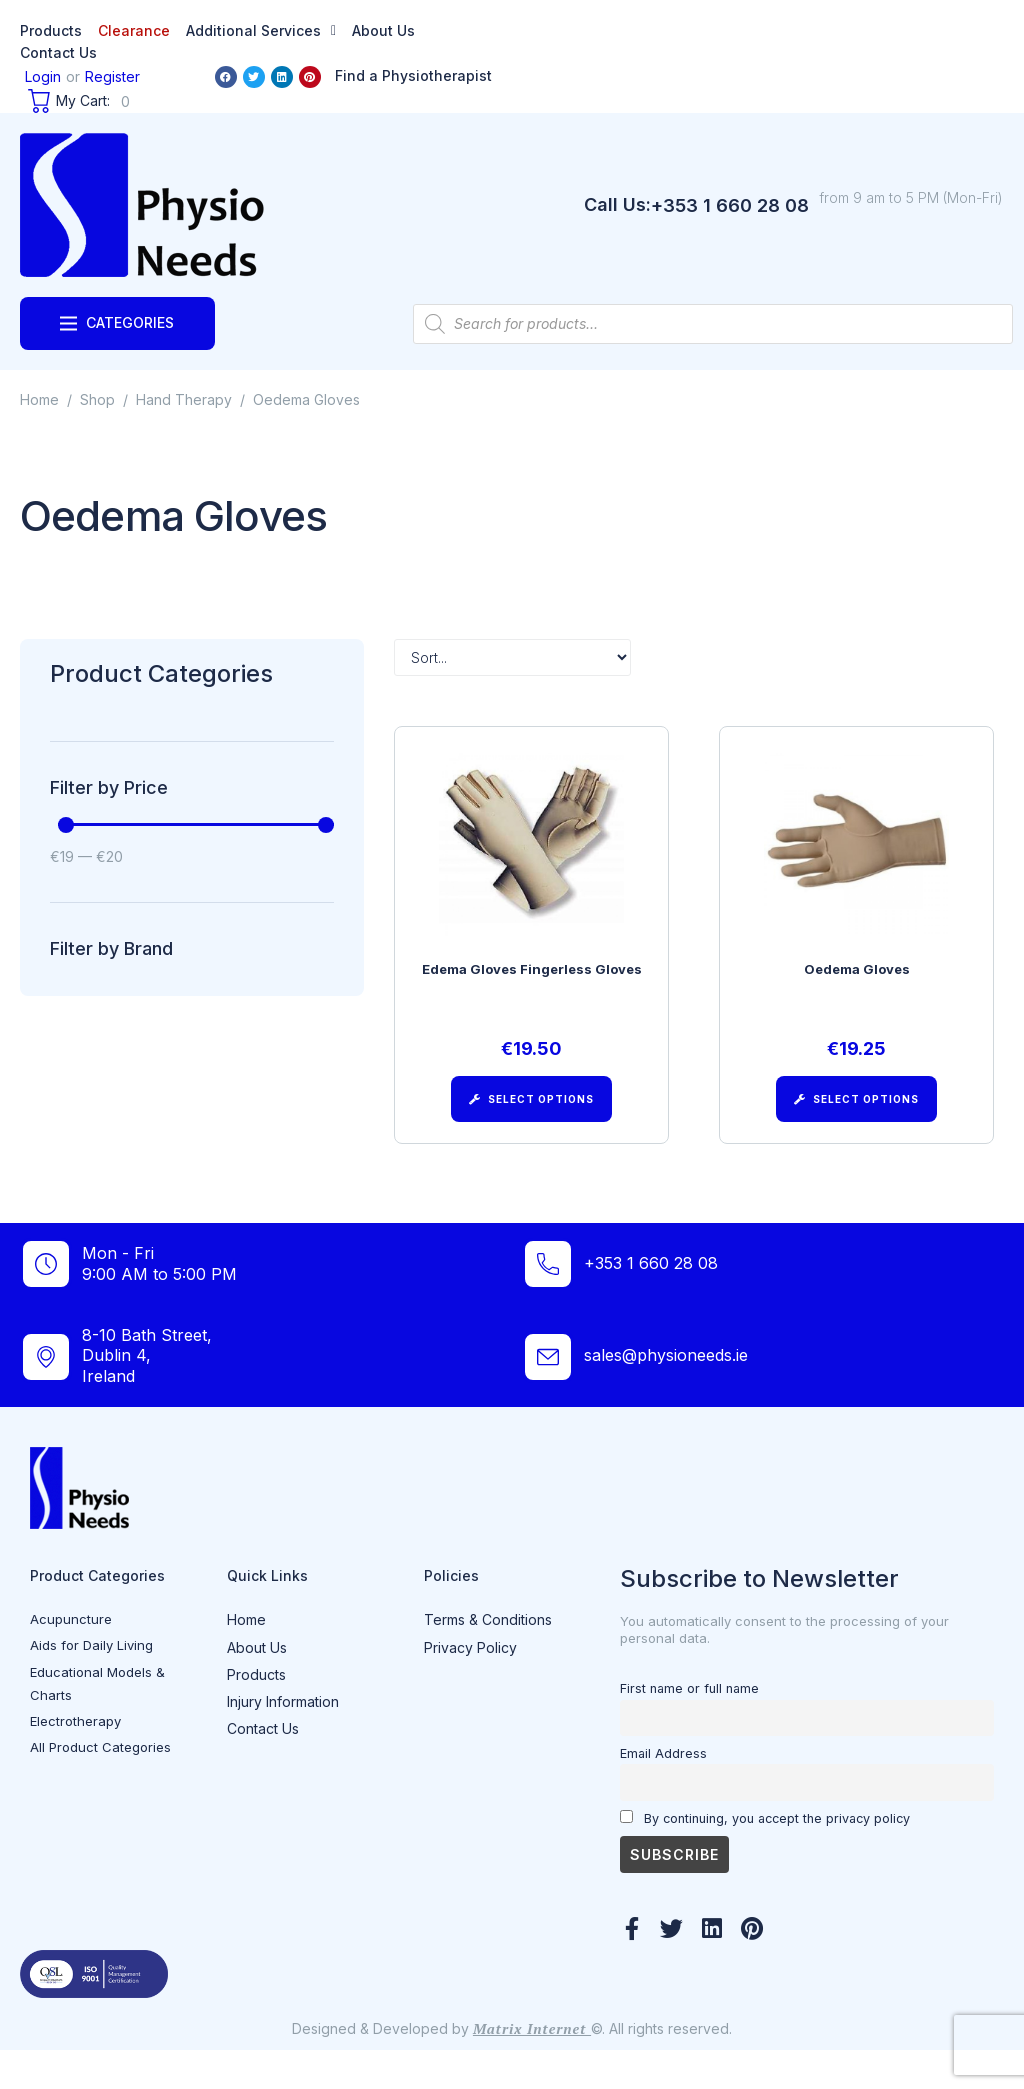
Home (39, 399)
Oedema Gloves (857, 978)
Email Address (663, 1791)
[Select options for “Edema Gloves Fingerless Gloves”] (531, 1108)
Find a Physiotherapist (413, 75)
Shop (97, 399)
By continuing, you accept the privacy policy (765, 1856)
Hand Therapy (184, 399)
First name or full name (689, 1726)
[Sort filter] (512, 657)
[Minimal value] (196, 825)
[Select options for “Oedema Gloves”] (856, 1108)
